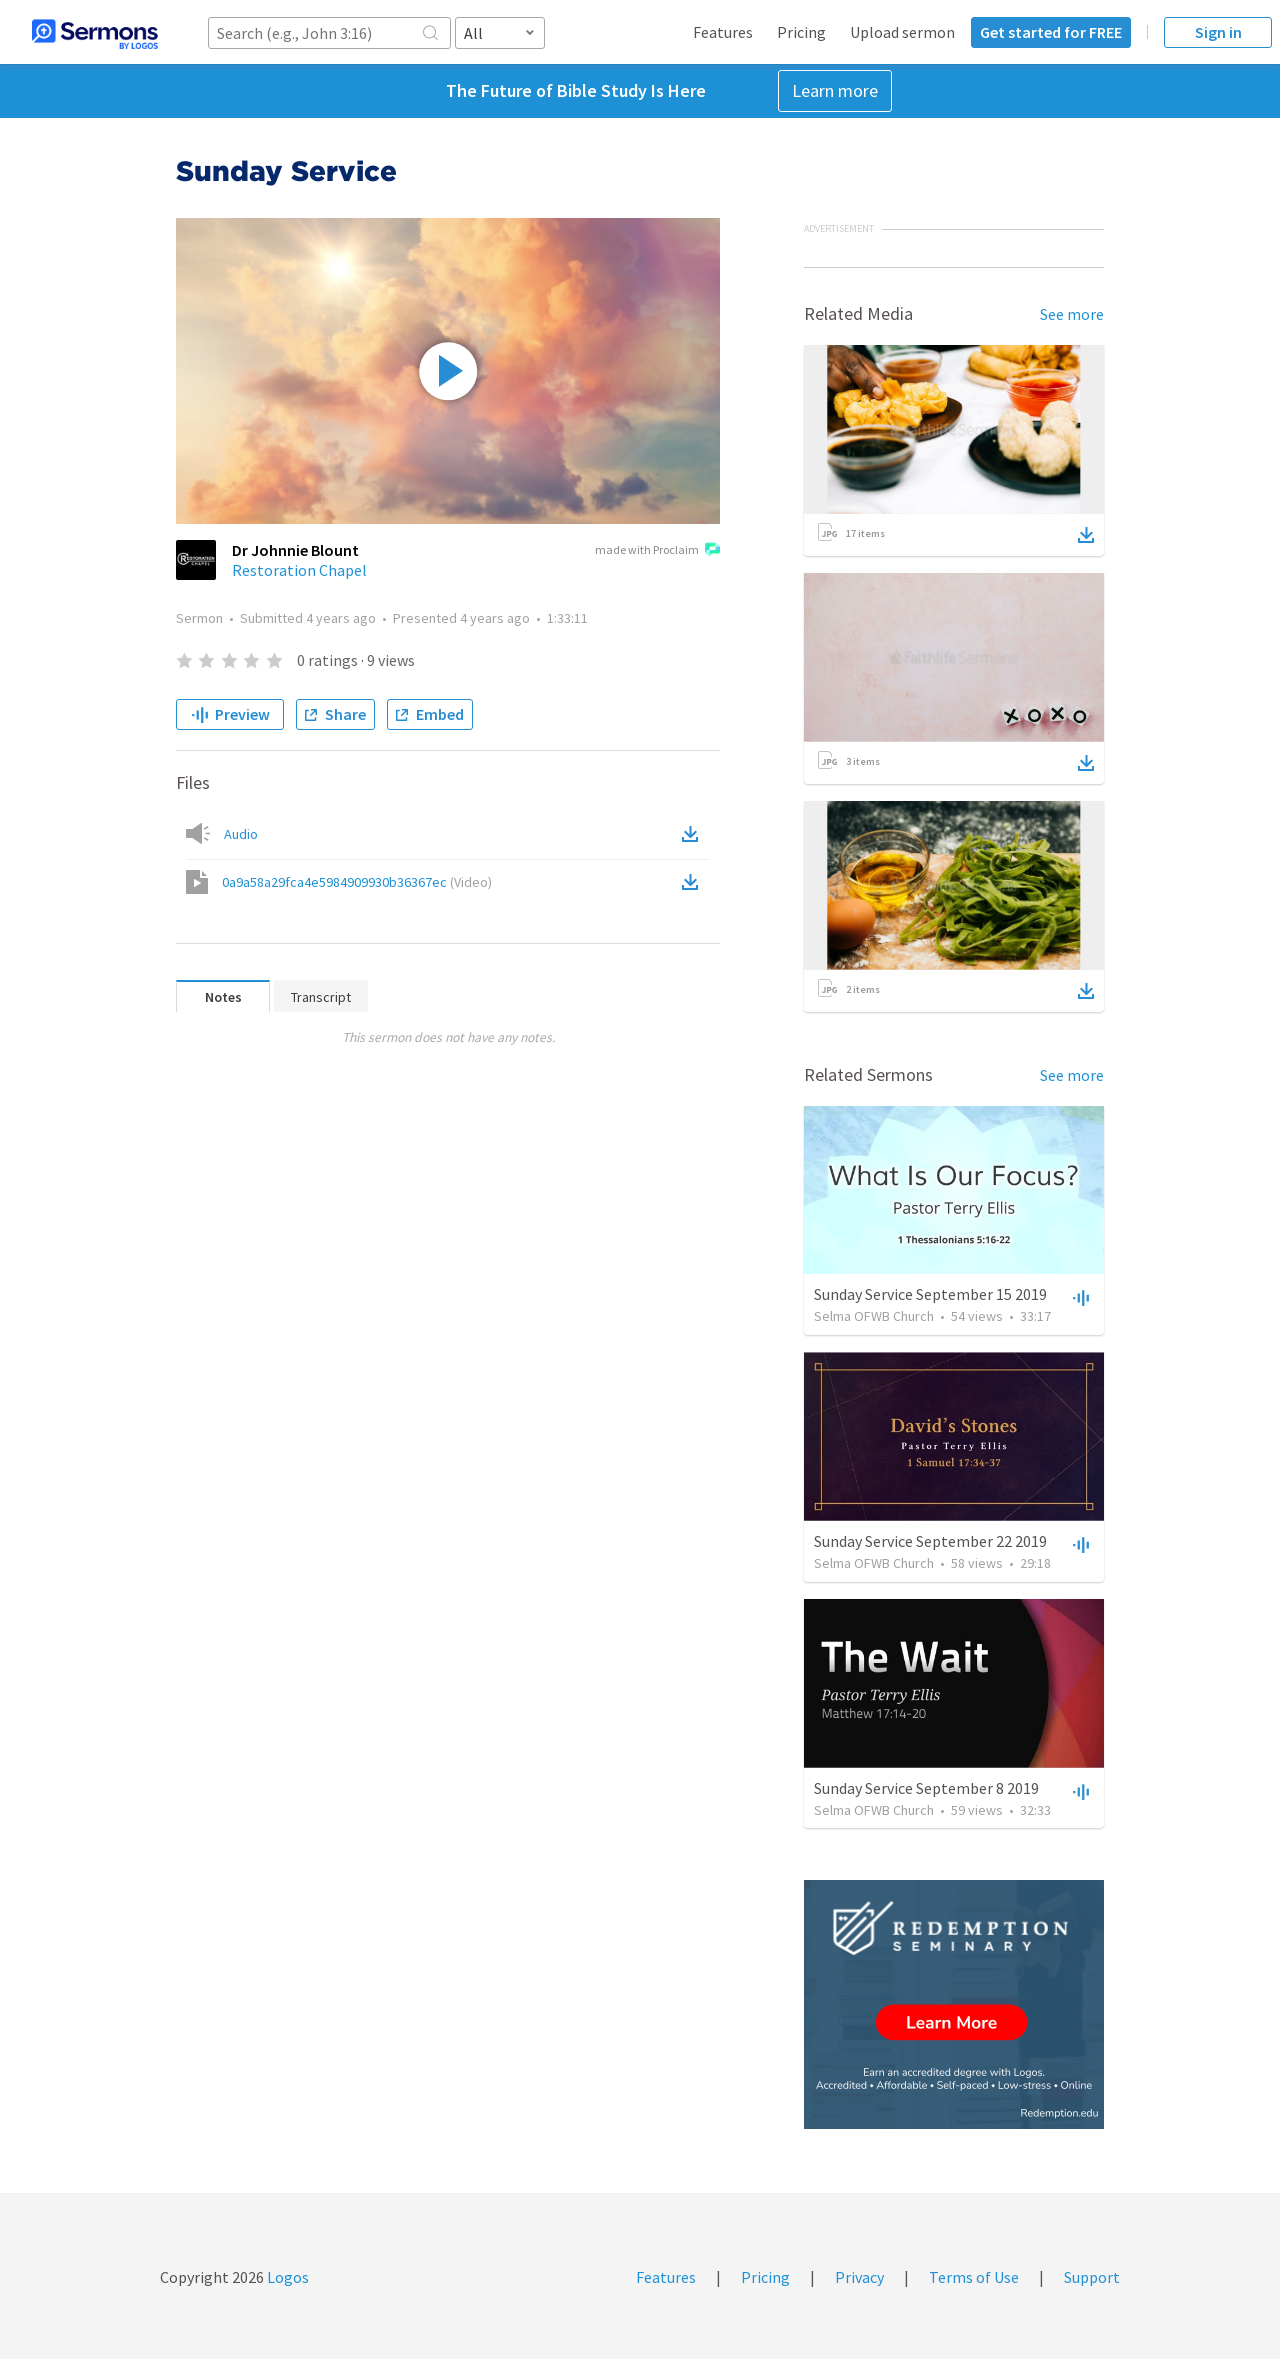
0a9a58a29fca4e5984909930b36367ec (357, 882)
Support (1092, 2277)
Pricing (801, 32)
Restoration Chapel (299, 570)
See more (1072, 314)
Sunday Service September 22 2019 (930, 1541)
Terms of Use (974, 2277)
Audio (241, 834)
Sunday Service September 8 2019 (926, 1788)
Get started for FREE (1051, 32)
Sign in (1218, 32)
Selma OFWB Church (874, 1316)
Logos (286, 2277)
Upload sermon (902, 32)
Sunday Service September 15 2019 (930, 1294)
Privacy (859, 2277)
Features (723, 32)
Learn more (835, 90)
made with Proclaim (657, 551)
